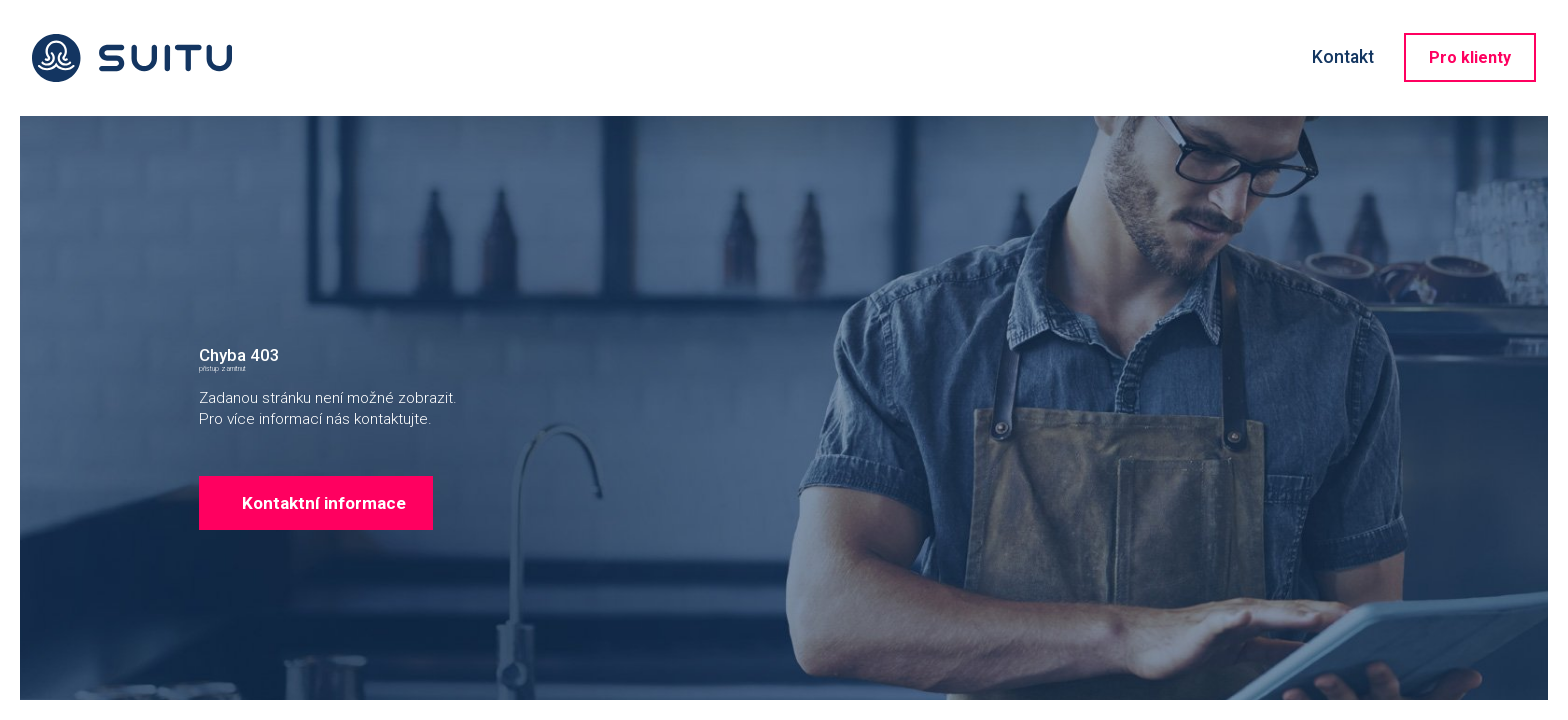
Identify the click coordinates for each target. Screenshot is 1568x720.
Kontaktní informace (348, 593)
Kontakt (1343, 57)
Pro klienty (1470, 57)
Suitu (132, 58)
